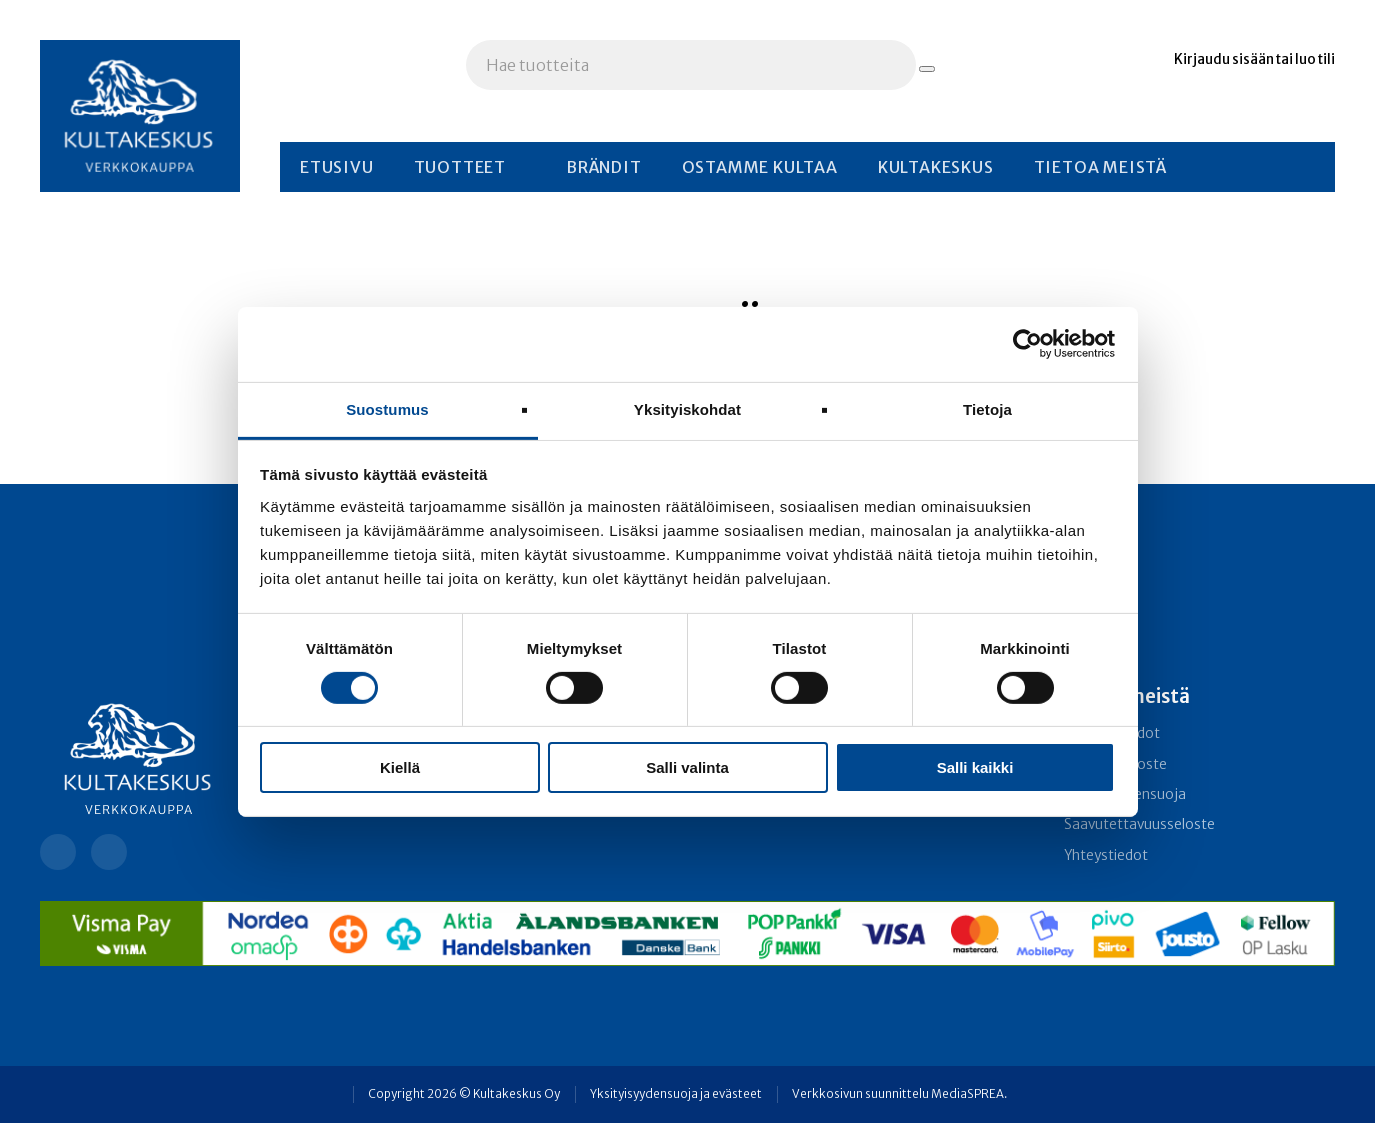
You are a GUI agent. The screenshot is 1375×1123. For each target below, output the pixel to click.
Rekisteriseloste (1115, 764)
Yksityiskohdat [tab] (687, 408)
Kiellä (400, 767)
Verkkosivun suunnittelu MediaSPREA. (899, 1094)
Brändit (604, 167)
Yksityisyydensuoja (1125, 794)
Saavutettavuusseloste (1139, 824)
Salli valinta (687, 767)
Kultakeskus (936, 167)
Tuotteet (460, 167)
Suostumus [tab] (387, 408)
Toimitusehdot (1112, 733)
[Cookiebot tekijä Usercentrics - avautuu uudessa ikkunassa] (1027, 344)
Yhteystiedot (1106, 855)
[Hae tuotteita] (927, 69)
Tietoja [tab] (987, 408)
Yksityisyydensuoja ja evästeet (676, 1094)
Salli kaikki (975, 767)
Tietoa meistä (1100, 167)
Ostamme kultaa (760, 167)
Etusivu (337, 167)
